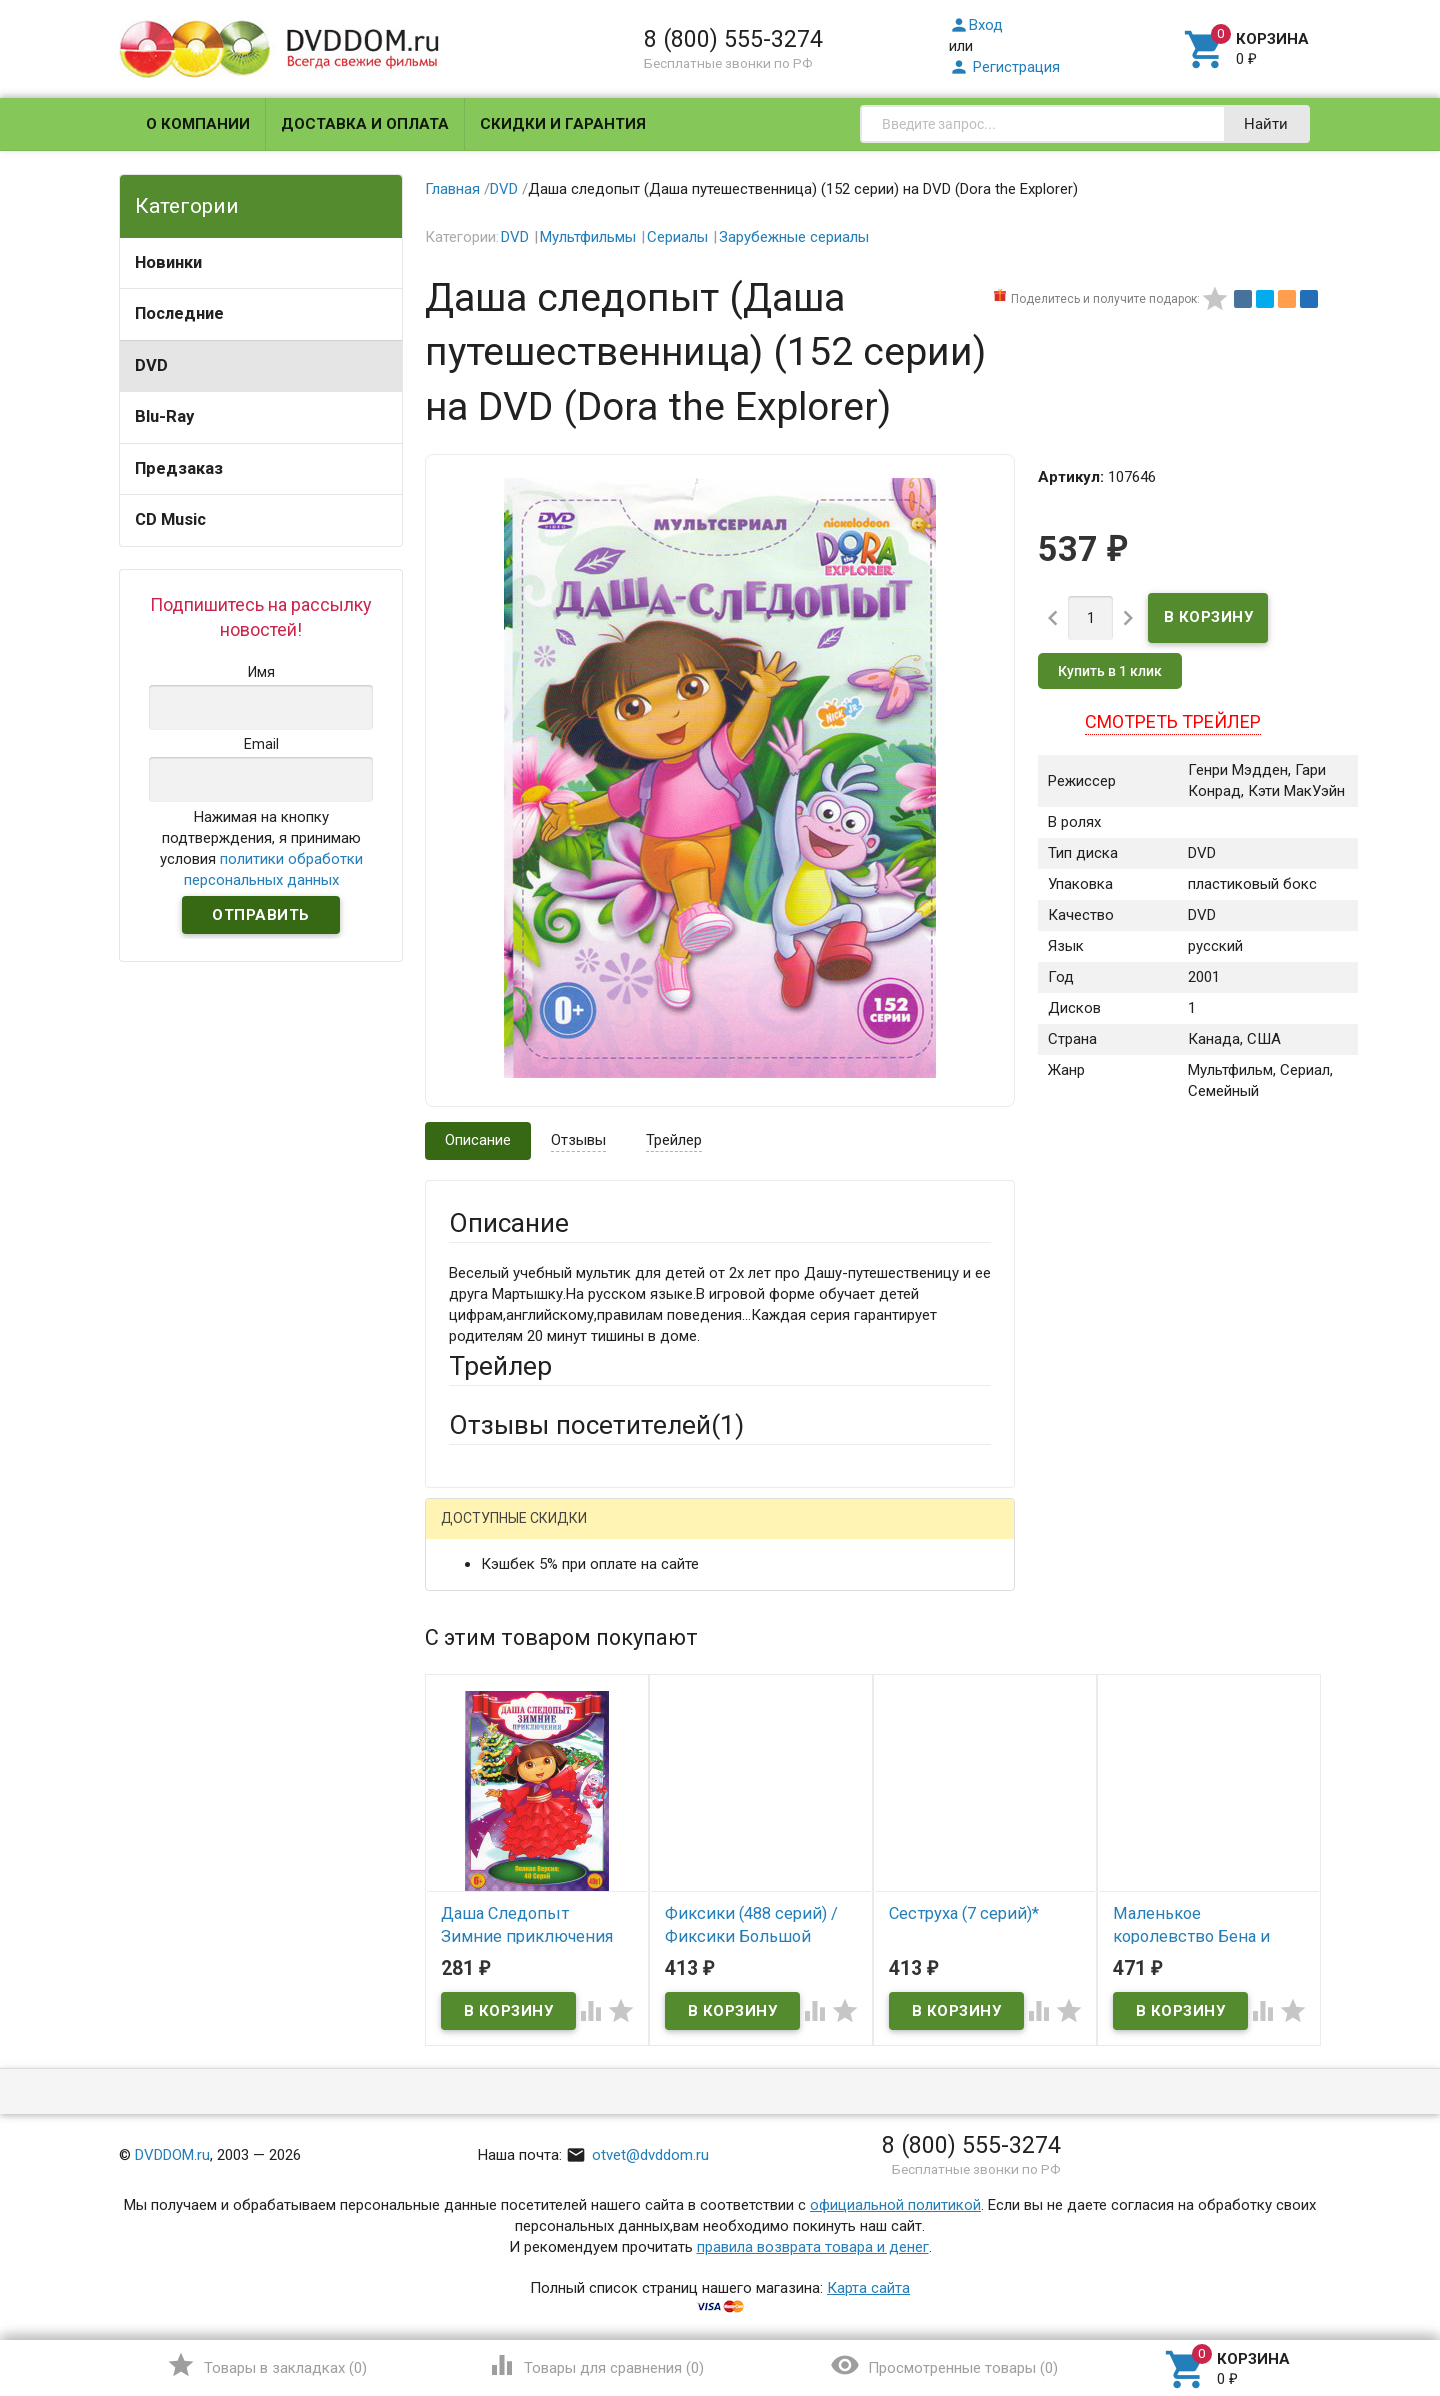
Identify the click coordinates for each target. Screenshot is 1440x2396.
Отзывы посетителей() (596, 1425)
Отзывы (578, 1140)
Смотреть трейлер (1173, 721)
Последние (179, 313)
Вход (976, 25)
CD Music (170, 519)
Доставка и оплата (365, 124)
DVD (151, 365)
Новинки (168, 262)
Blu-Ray (164, 416)
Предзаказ (179, 468)
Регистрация (1004, 67)
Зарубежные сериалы (794, 237)
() (266, 2365)
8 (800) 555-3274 (733, 39)
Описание (478, 1140)
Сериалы (677, 237)
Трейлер (674, 1140)
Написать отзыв (553, 1526)
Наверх (1356, 2299)
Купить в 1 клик (1110, 671)
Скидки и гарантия (563, 124)
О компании (198, 124)
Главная (452, 189)
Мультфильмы (588, 237)
